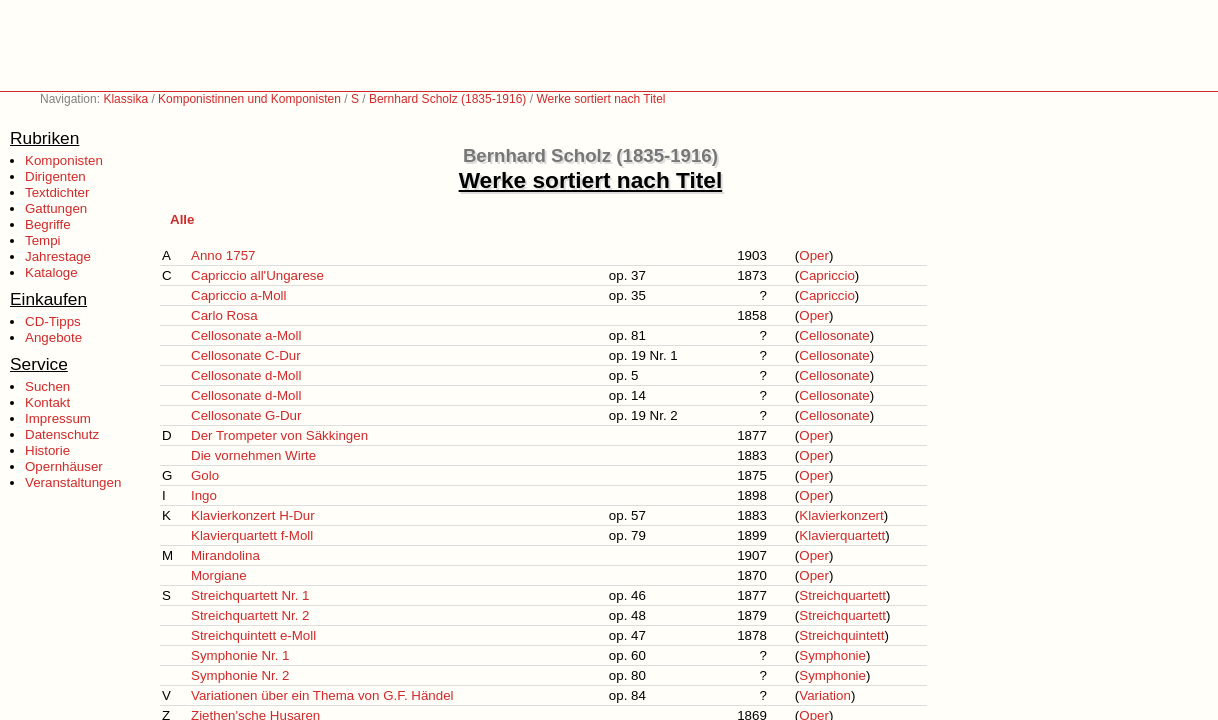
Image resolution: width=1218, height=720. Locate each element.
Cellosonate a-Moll (246, 335)
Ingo (204, 495)
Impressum (58, 418)
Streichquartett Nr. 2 (250, 615)
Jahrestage (58, 256)
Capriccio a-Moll (239, 295)
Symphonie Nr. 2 (240, 675)
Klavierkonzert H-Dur (253, 515)
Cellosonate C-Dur (246, 355)
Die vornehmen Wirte (253, 455)
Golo (205, 475)
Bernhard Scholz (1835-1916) (447, 99)
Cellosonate (834, 335)
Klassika (125, 99)
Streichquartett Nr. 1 (250, 595)
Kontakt (47, 402)
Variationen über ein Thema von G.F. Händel (322, 695)
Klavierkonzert (841, 515)
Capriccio (827, 275)
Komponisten (64, 160)
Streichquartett (842, 595)
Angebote (53, 337)
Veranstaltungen (73, 482)
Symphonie (832, 655)
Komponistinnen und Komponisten (249, 99)
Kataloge (51, 272)
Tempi (43, 240)
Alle (182, 219)
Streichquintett (841, 635)
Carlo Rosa (224, 315)
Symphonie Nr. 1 (240, 655)
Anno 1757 (223, 255)
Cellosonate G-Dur (246, 415)
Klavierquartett (842, 535)
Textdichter (57, 192)
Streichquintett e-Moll (253, 635)
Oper (814, 255)
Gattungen (56, 208)
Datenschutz (62, 434)
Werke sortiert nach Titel (600, 99)
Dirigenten (55, 176)
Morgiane (219, 575)
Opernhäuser (64, 466)
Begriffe (48, 224)
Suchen (47, 386)
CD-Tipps (53, 321)
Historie (47, 450)
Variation (825, 695)
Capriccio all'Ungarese (257, 275)
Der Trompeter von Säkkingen (279, 435)
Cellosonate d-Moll (246, 375)
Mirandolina (225, 555)
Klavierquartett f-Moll (252, 535)
